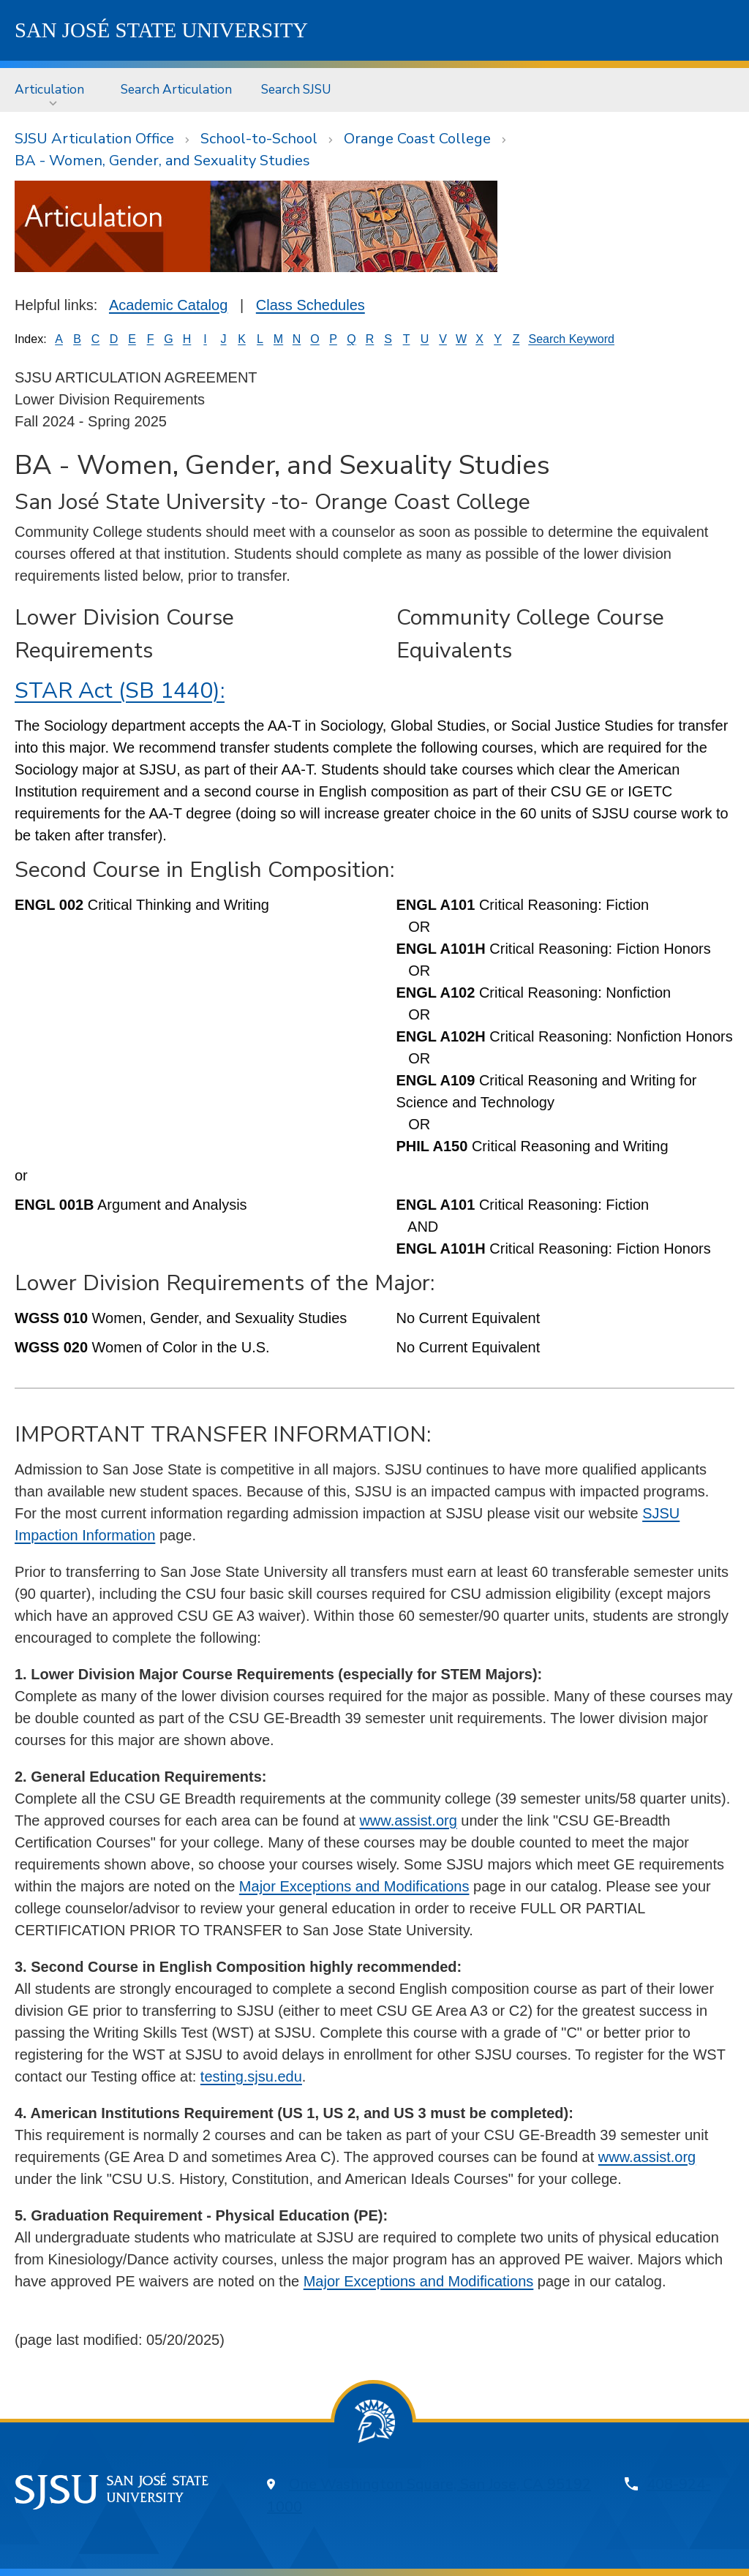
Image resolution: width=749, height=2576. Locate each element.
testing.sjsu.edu (251, 2076)
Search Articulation (176, 89)
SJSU (161, 30)
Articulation (49, 89)
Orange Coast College (417, 138)
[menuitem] (53, 89)
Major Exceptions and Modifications (354, 1886)
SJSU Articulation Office (94, 138)
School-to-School (258, 138)
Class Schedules (310, 305)
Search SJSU (296, 89)
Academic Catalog (168, 305)
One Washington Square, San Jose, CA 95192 (440, 2484)
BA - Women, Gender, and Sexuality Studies (162, 160)
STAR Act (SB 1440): (120, 691)
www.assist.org (407, 1820)
